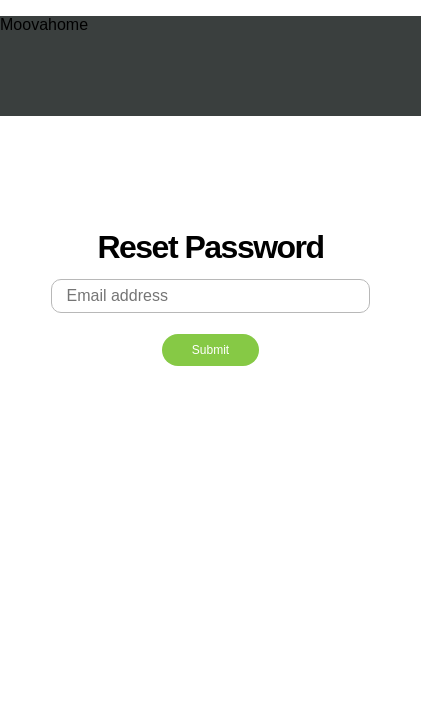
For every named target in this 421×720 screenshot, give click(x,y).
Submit (210, 350)
